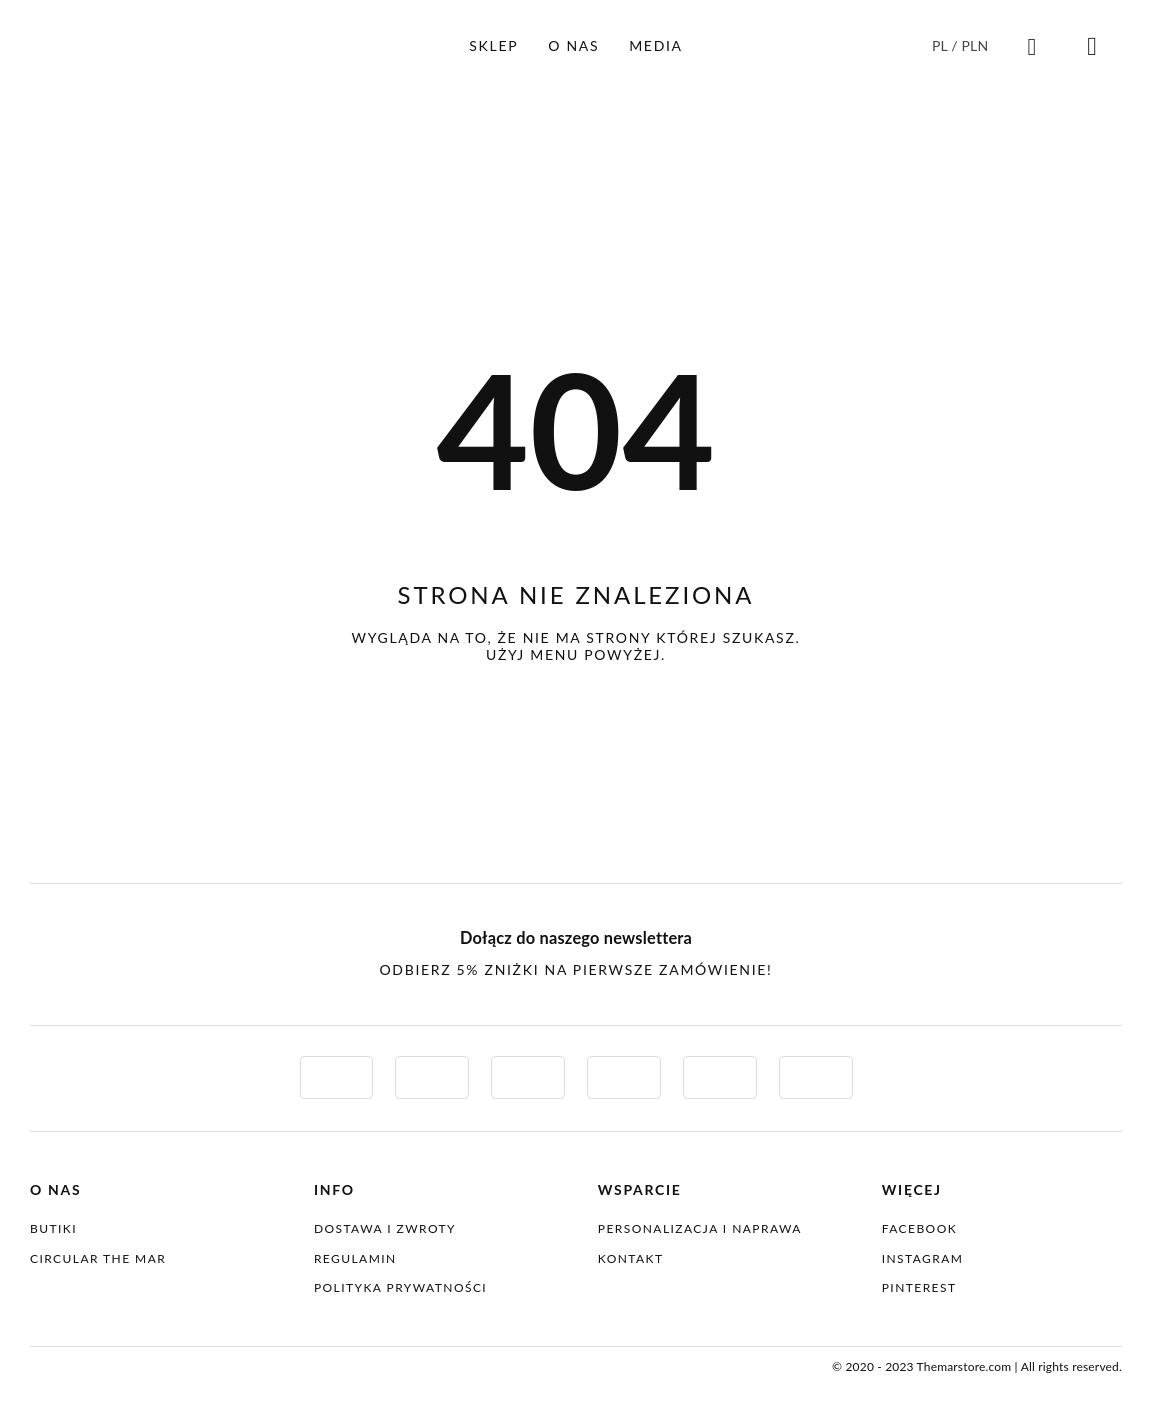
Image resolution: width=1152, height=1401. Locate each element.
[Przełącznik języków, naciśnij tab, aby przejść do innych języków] (962, 45)
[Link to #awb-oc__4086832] (1092, 47)
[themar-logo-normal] (120, 1363)
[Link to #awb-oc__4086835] (1032, 47)
